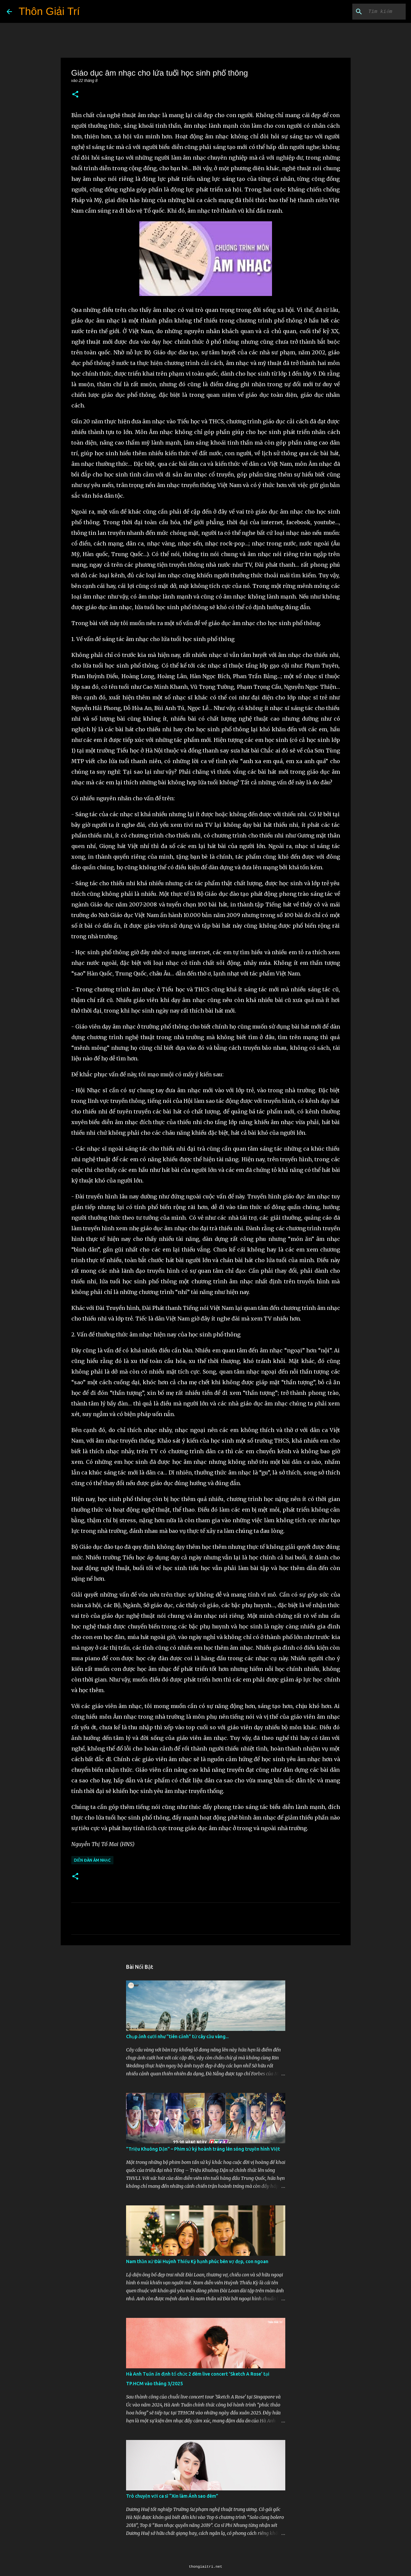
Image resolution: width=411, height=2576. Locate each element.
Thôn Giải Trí (49, 11)
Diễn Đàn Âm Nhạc (92, 1860)
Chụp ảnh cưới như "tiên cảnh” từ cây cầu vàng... (177, 2036)
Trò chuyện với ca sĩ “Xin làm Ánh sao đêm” (172, 2496)
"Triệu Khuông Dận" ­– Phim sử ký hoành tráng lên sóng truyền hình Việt (203, 2149)
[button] (75, 94)
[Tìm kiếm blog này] (371, 12)
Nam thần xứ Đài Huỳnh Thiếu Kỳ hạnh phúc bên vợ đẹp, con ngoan (197, 2261)
